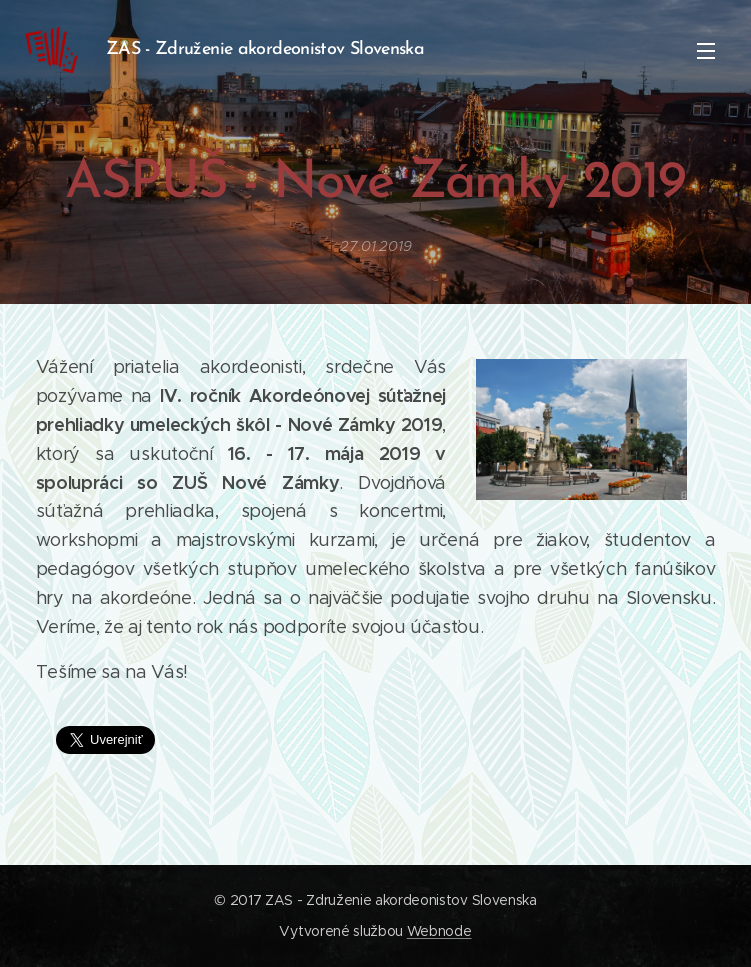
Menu (706, 51)
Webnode (439, 931)
